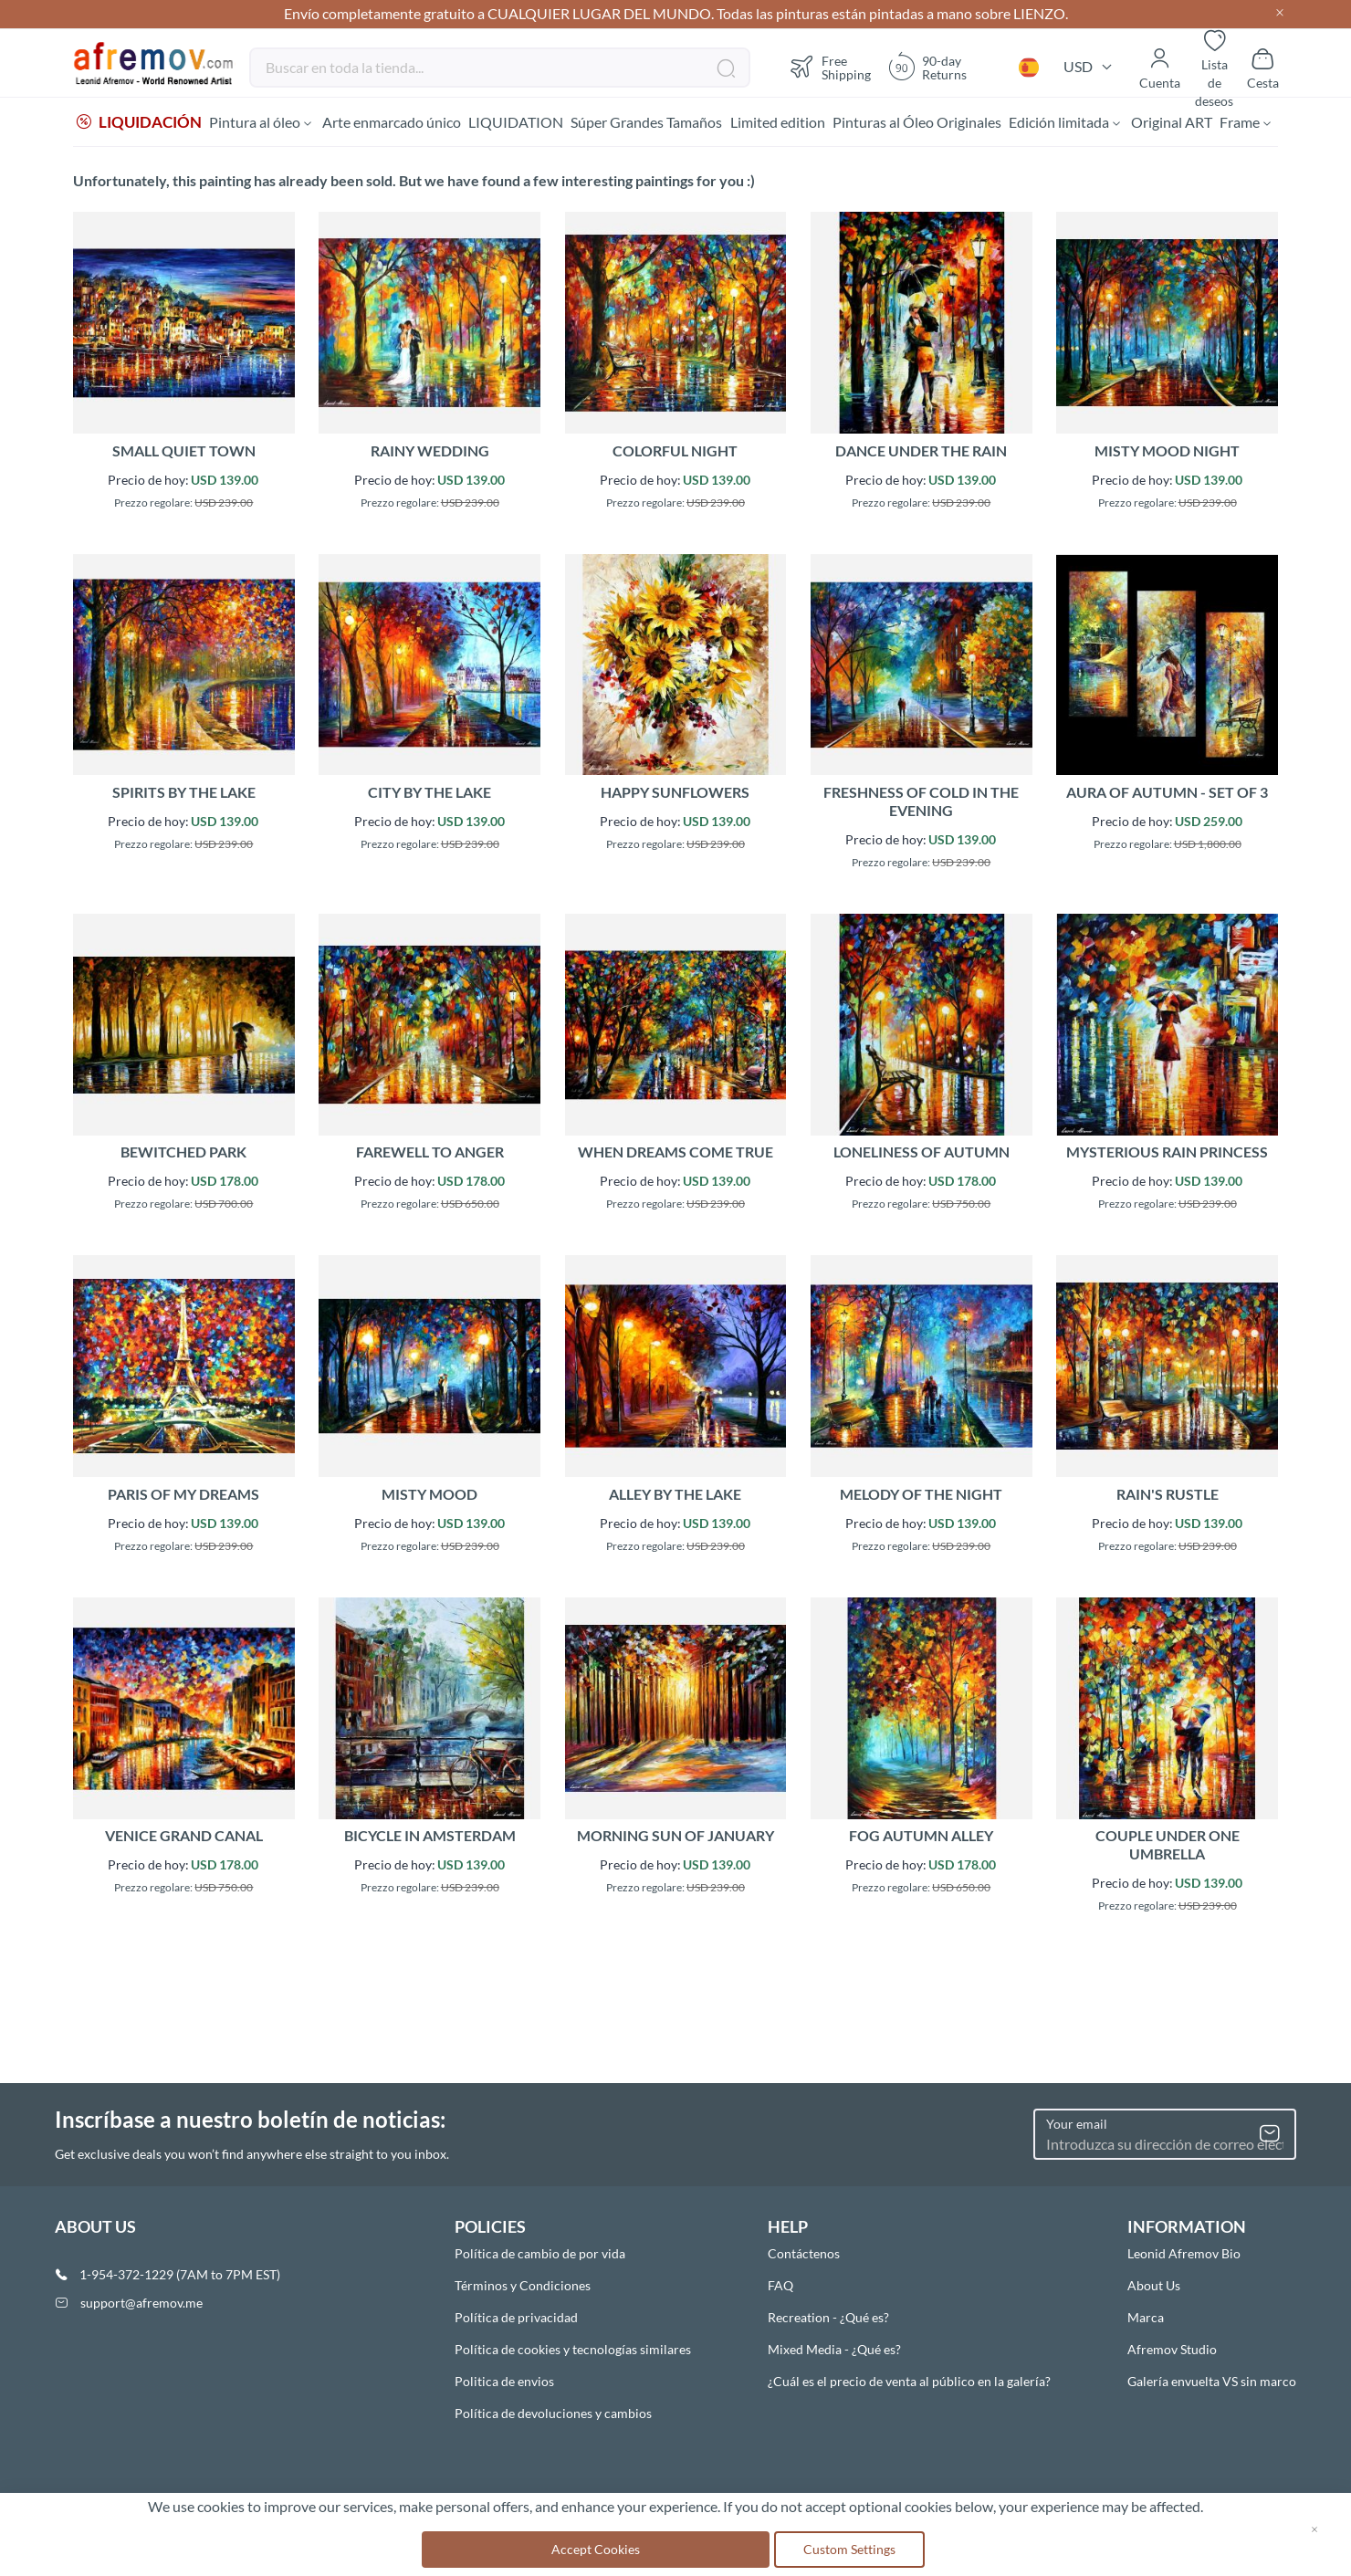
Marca (1145, 2317)
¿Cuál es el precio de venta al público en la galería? (909, 2381)
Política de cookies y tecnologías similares (573, 2349)
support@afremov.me (141, 2302)
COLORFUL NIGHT (675, 453)
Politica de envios (504, 2381)
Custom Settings (849, 2549)
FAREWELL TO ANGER (430, 1154)
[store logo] (154, 64)
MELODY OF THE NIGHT (921, 1496)
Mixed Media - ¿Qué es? (834, 2349)
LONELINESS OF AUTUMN (921, 1154)
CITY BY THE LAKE (429, 794)
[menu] (675, 123)
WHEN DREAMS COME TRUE (675, 1154)
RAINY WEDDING (430, 453)
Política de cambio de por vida (540, 2253)
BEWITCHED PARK (183, 1154)
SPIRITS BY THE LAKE (184, 794)
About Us (1153, 2285)
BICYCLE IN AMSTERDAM (430, 1838)
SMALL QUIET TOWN (184, 453)
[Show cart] (1263, 67)
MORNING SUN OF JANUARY (675, 1838)
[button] (1029, 68)
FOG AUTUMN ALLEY (921, 1838)
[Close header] (1279, 14)
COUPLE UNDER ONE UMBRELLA (1167, 1847)
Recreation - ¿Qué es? (828, 2317)
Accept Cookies (595, 2549)
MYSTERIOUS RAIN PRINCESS (1167, 1154)
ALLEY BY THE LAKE (675, 1496)
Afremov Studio (1172, 2349)
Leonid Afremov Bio (1184, 2253)
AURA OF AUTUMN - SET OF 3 (1167, 794)
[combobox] (499, 67)
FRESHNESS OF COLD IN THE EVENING (921, 804)
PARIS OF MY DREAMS (183, 1496)
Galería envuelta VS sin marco (1211, 2381)
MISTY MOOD (429, 1496)
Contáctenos (804, 2253)
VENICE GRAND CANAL (184, 1838)
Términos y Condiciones (523, 2285)
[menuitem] (139, 123)
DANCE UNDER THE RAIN (921, 453)
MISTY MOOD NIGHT (1167, 453)
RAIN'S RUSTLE (1167, 1496)
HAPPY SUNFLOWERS (675, 794)
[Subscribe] (1269, 2134)
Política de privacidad (516, 2317)
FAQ (780, 2285)
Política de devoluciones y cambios (553, 2413)
